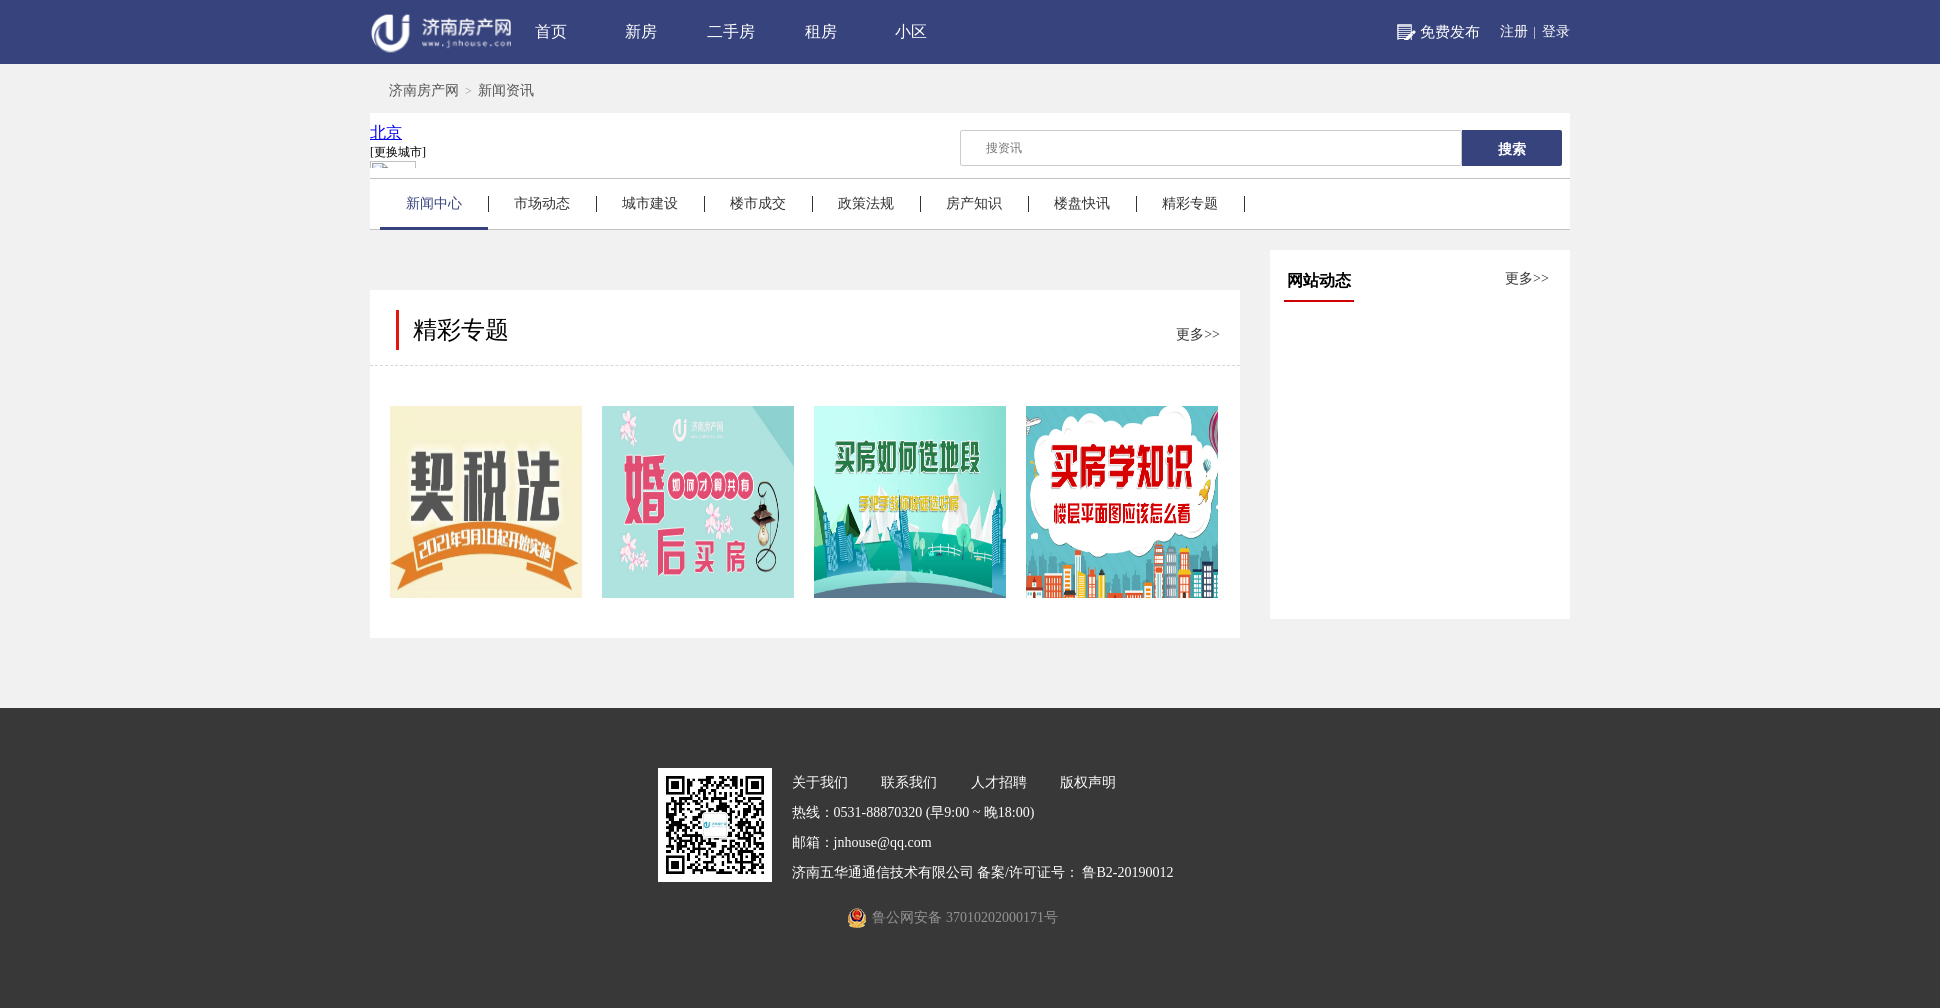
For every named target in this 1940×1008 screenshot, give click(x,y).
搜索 (1512, 149)
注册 (1514, 31)
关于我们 (820, 782)
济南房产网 (424, 90)
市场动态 (542, 203)
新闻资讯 (506, 90)
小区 (911, 31)
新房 (641, 31)
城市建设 (650, 203)
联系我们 (909, 782)
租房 (821, 31)
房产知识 (974, 203)
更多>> (1527, 278)
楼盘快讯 (1082, 203)
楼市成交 (758, 203)
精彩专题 (1190, 203)
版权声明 (1088, 782)
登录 (1556, 31)
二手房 (731, 31)
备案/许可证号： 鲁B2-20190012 (1075, 872)
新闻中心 (434, 203)
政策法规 (866, 203)
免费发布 (1450, 32)
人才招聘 (999, 782)
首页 (551, 31)
